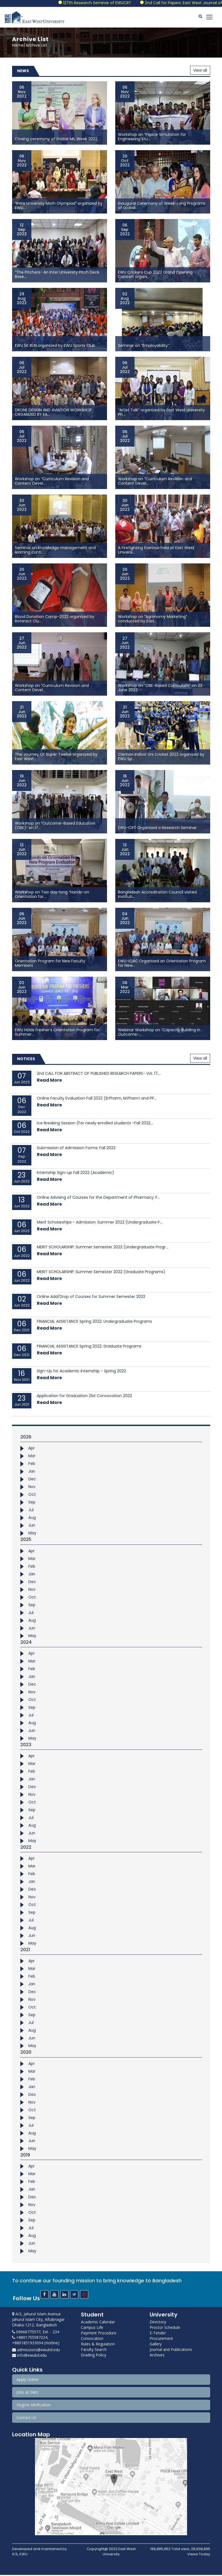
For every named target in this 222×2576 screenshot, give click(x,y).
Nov (31, 1488)
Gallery (156, 2345)
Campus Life (92, 2328)
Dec (32, 1480)
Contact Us (26, 2418)
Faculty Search (94, 2350)
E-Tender (158, 2334)
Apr (31, 1449)
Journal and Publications (171, 2350)
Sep (31, 1503)
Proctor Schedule (165, 2328)
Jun (31, 1526)
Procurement (161, 2339)
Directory (158, 2323)
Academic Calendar (98, 2323)
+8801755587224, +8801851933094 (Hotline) (35, 2341)
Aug (32, 1519)
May (32, 1534)
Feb (31, 1465)
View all (200, 71)
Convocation (92, 2339)
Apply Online (28, 2380)
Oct (32, 1495)
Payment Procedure (98, 2334)
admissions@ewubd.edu (36, 2351)
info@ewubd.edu (29, 2356)
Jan (31, 1472)
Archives (157, 2356)
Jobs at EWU (28, 2393)
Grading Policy (93, 2356)
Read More (49, 1081)
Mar (31, 1457)
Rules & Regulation (98, 2345)
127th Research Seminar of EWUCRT (119, 3)
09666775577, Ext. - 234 (35, 2333)
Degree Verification (34, 2406)
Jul (31, 1511)
